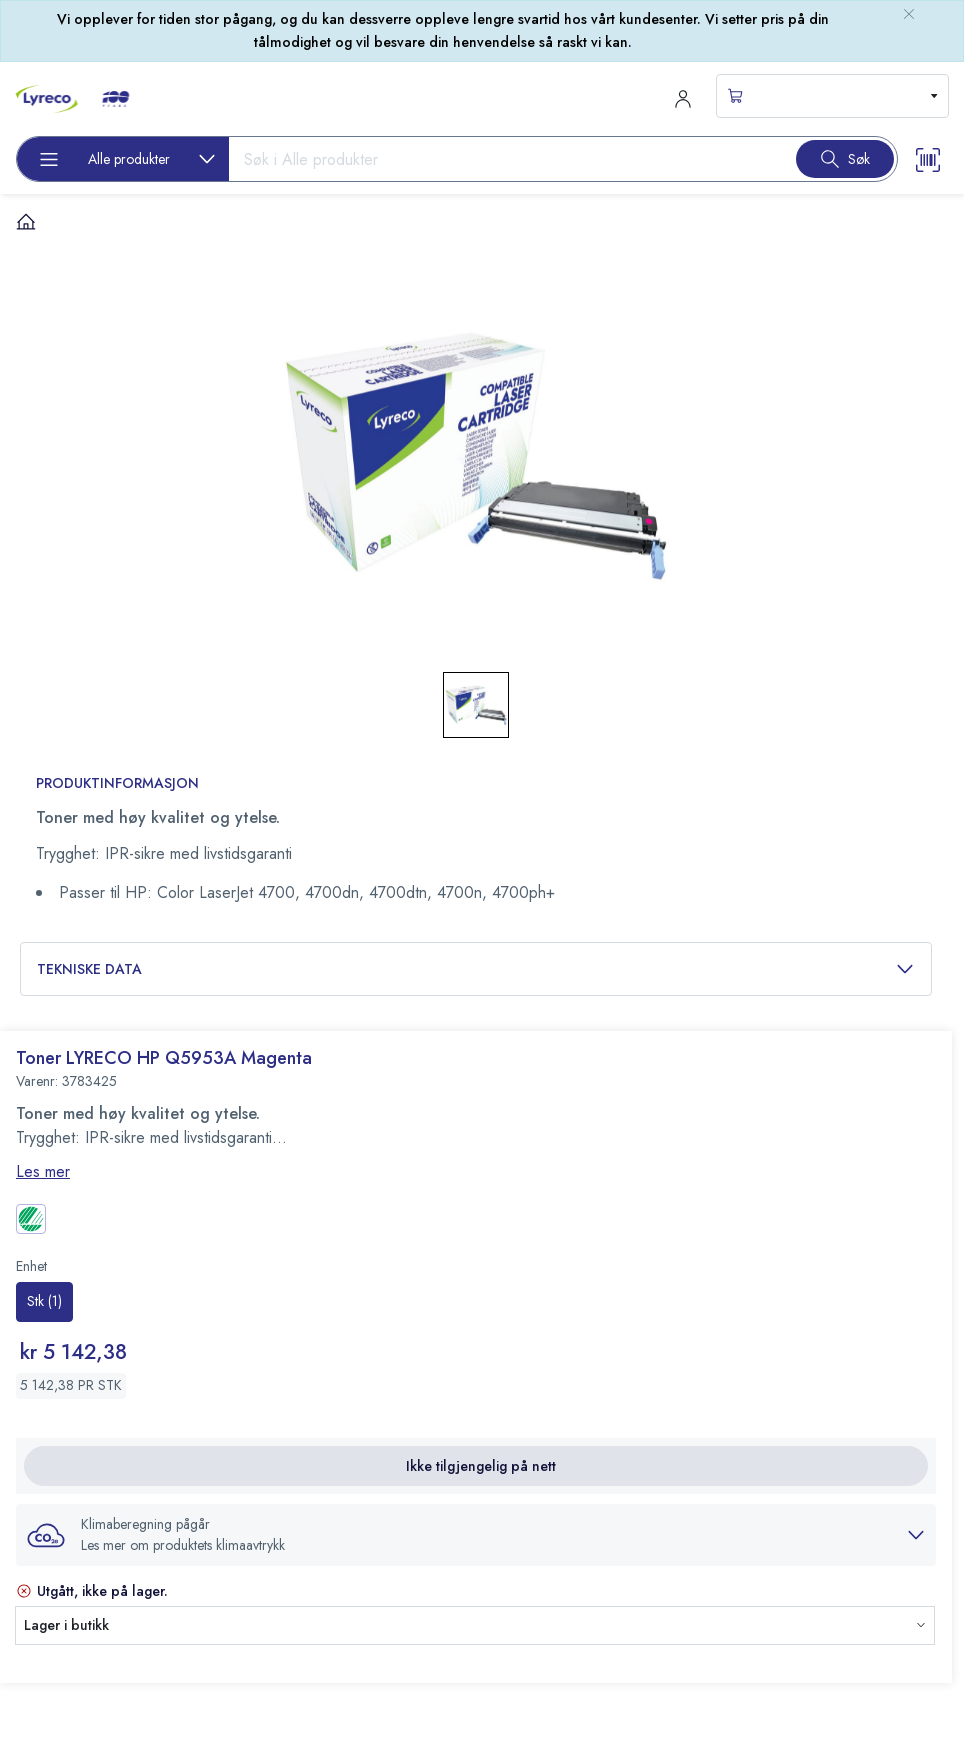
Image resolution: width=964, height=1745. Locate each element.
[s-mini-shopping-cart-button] (832, 96)
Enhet (31, 1266)
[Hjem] (26, 221)
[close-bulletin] (909, 14)
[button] (476, 1535)
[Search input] (504, 159)
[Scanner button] (928, 158)
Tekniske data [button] (476, 969)
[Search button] (845, 159)
